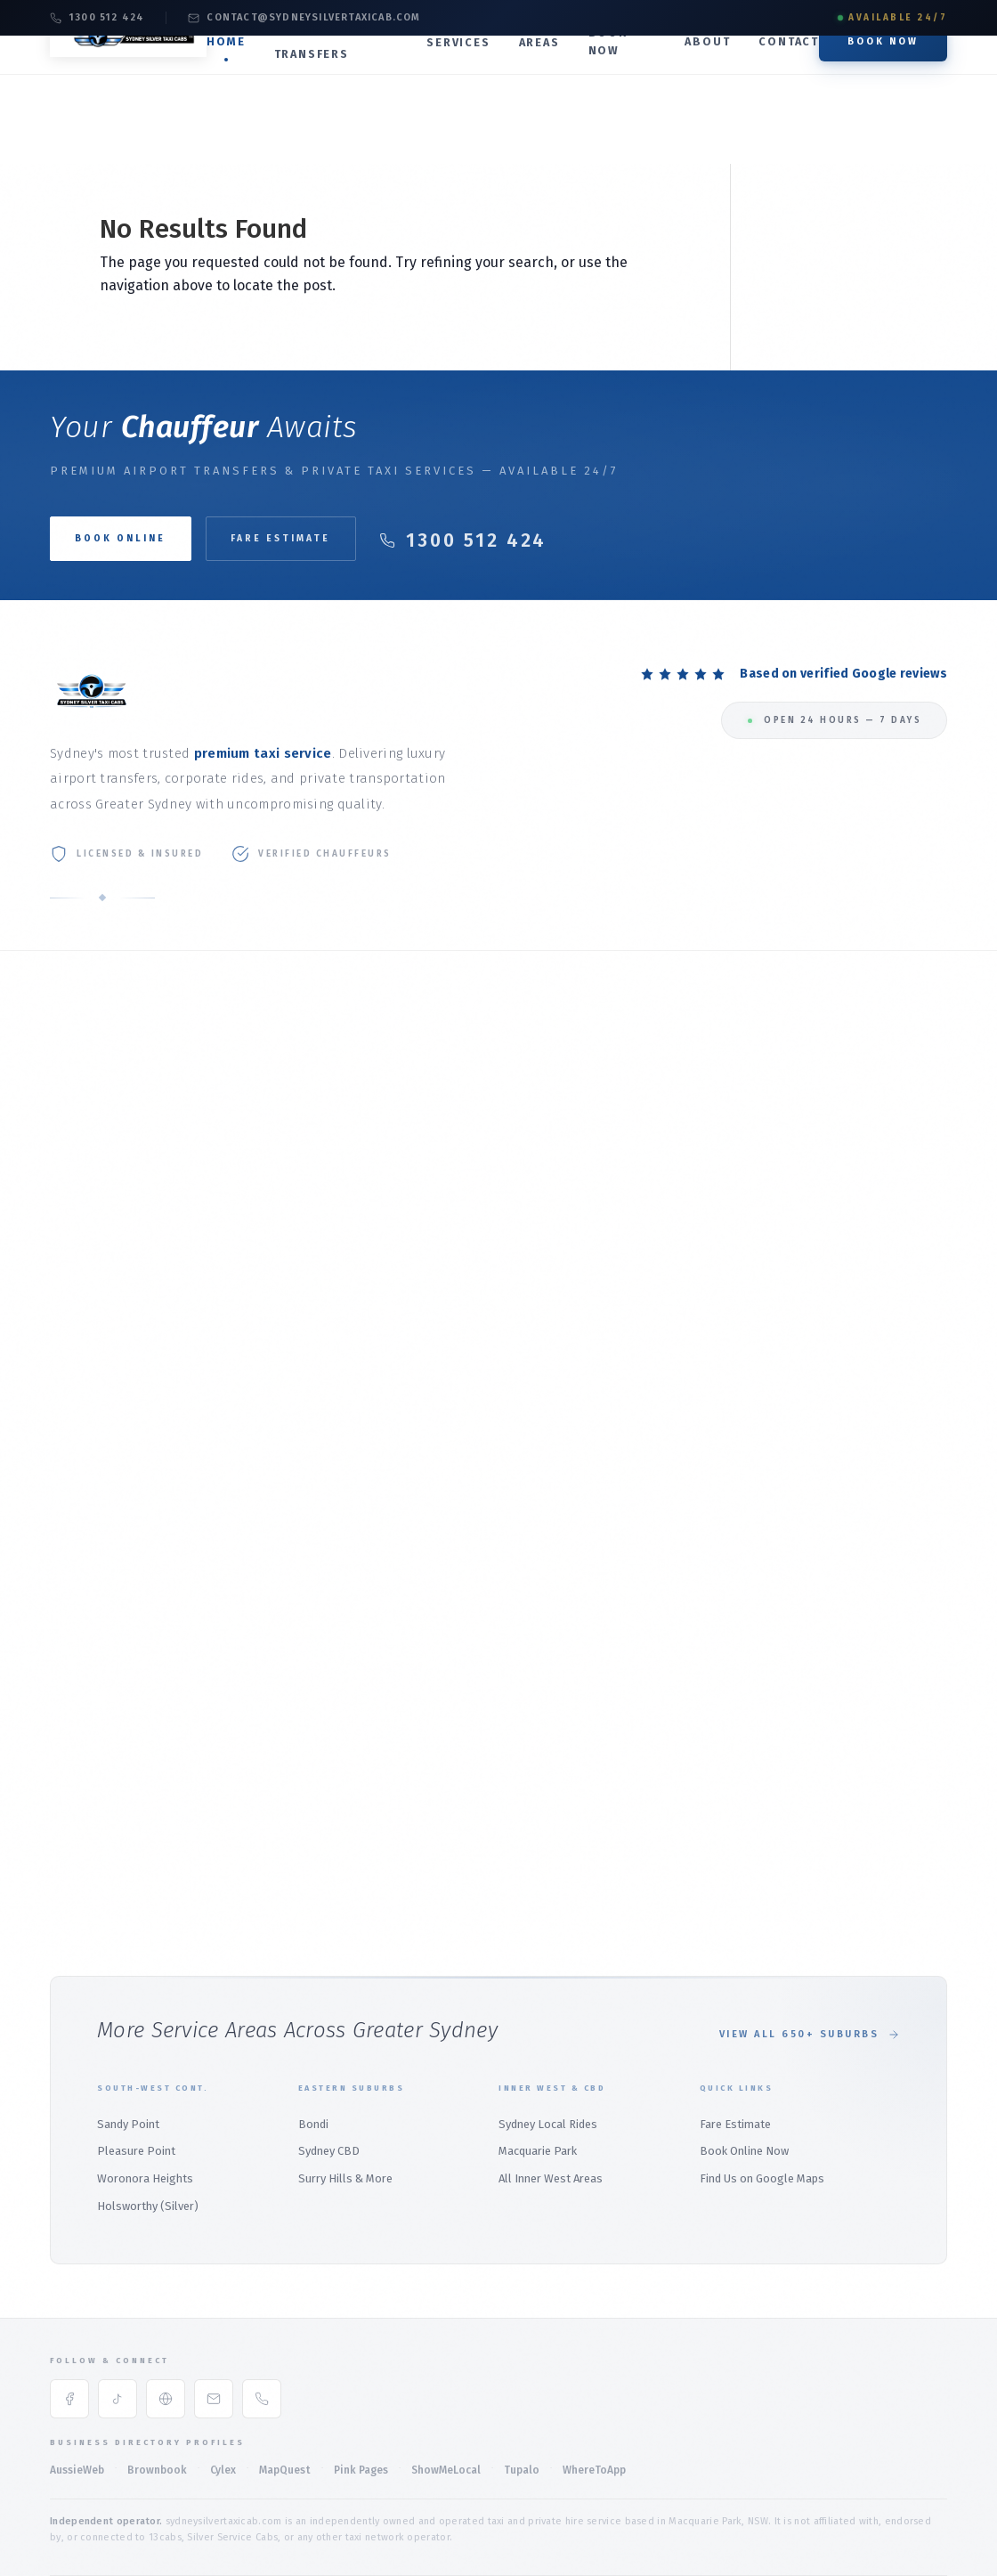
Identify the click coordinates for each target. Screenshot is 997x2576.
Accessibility (829, 2517)
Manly (65, 1464)
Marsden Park (397, 1620)
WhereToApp (594, 2381)
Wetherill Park (398, 1647)
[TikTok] (117, 2310)
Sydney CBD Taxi (715, 1303)
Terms (622, 2517)
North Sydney (396, 1492)
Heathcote (700, 1605)
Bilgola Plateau (92, 1605)
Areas (546, 69)
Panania (693, 1549)
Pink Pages (361, 2381)
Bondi (687, 1816)
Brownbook (157, 2381)
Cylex (223, 2381)
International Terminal (420, 1091)
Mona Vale (77, 1492)
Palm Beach (81, 1520)
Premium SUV (708, 1148)
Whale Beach (84, 1688)
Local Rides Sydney (723, 1274)
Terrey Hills (80, 1717)
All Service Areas (94, 1315)
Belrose (71, 1576)
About (707, 68)
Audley (689, 1760)
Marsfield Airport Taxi (417, 1218)
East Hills (698, 1521)
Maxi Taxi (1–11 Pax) (723, 1175)
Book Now (615, 68)
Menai (687, 1577)
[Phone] (261, 2310)
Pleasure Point (136, 2062)
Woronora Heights (145, 2090)
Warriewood (82, 1661)
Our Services (83, 1119)
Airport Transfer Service (424, 1147)
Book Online (82, 1175)
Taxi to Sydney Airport (418, 1063)
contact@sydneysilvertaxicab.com (304, 17)
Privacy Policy (714, 2517)
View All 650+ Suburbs (810, 1946)
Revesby (694, 1492)
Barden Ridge (707, 1732)
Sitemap (923, 2517)
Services (466, 69)
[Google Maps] (165, 2310)
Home (247, 68)
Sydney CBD (329, 2062)
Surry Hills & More (345, 2090)
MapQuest (285, 2381)
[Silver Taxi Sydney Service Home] (139, 81)
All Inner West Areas (550, 2090)
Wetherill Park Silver (415, 1676)
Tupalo (521, 2381)
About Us (74, 1091)
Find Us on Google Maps (762, 2090)
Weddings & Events (723, 1204)
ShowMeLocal (446, 2381)
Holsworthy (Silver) (148, 2118)
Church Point (84, 1632)
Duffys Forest (87, 1744)
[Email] (213, 2310)
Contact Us (79, 1232)
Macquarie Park (712, 1330)
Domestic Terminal (410, 1119)
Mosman (383, 1465)
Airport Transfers (332, 70)
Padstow (695, 1676)
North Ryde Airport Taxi (422, 1246)
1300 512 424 (97, 17)
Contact (788, 68)
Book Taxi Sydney (96, 1259)
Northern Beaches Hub (110, 1436)
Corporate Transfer (723, 1092)
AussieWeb (77, 2381)
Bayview (71, 1549)
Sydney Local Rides (547, 2035)
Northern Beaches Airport (429, 1274)
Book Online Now (744, 2062)
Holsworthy (703, 1465)
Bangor (692, 1788)
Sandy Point (128, 2035)
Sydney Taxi (80, 1288)
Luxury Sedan (707, 1119)
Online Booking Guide (107, 1203)
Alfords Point (708, 1704)
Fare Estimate (319, 538)
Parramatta (391, 1591)
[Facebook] (69, 2310)
